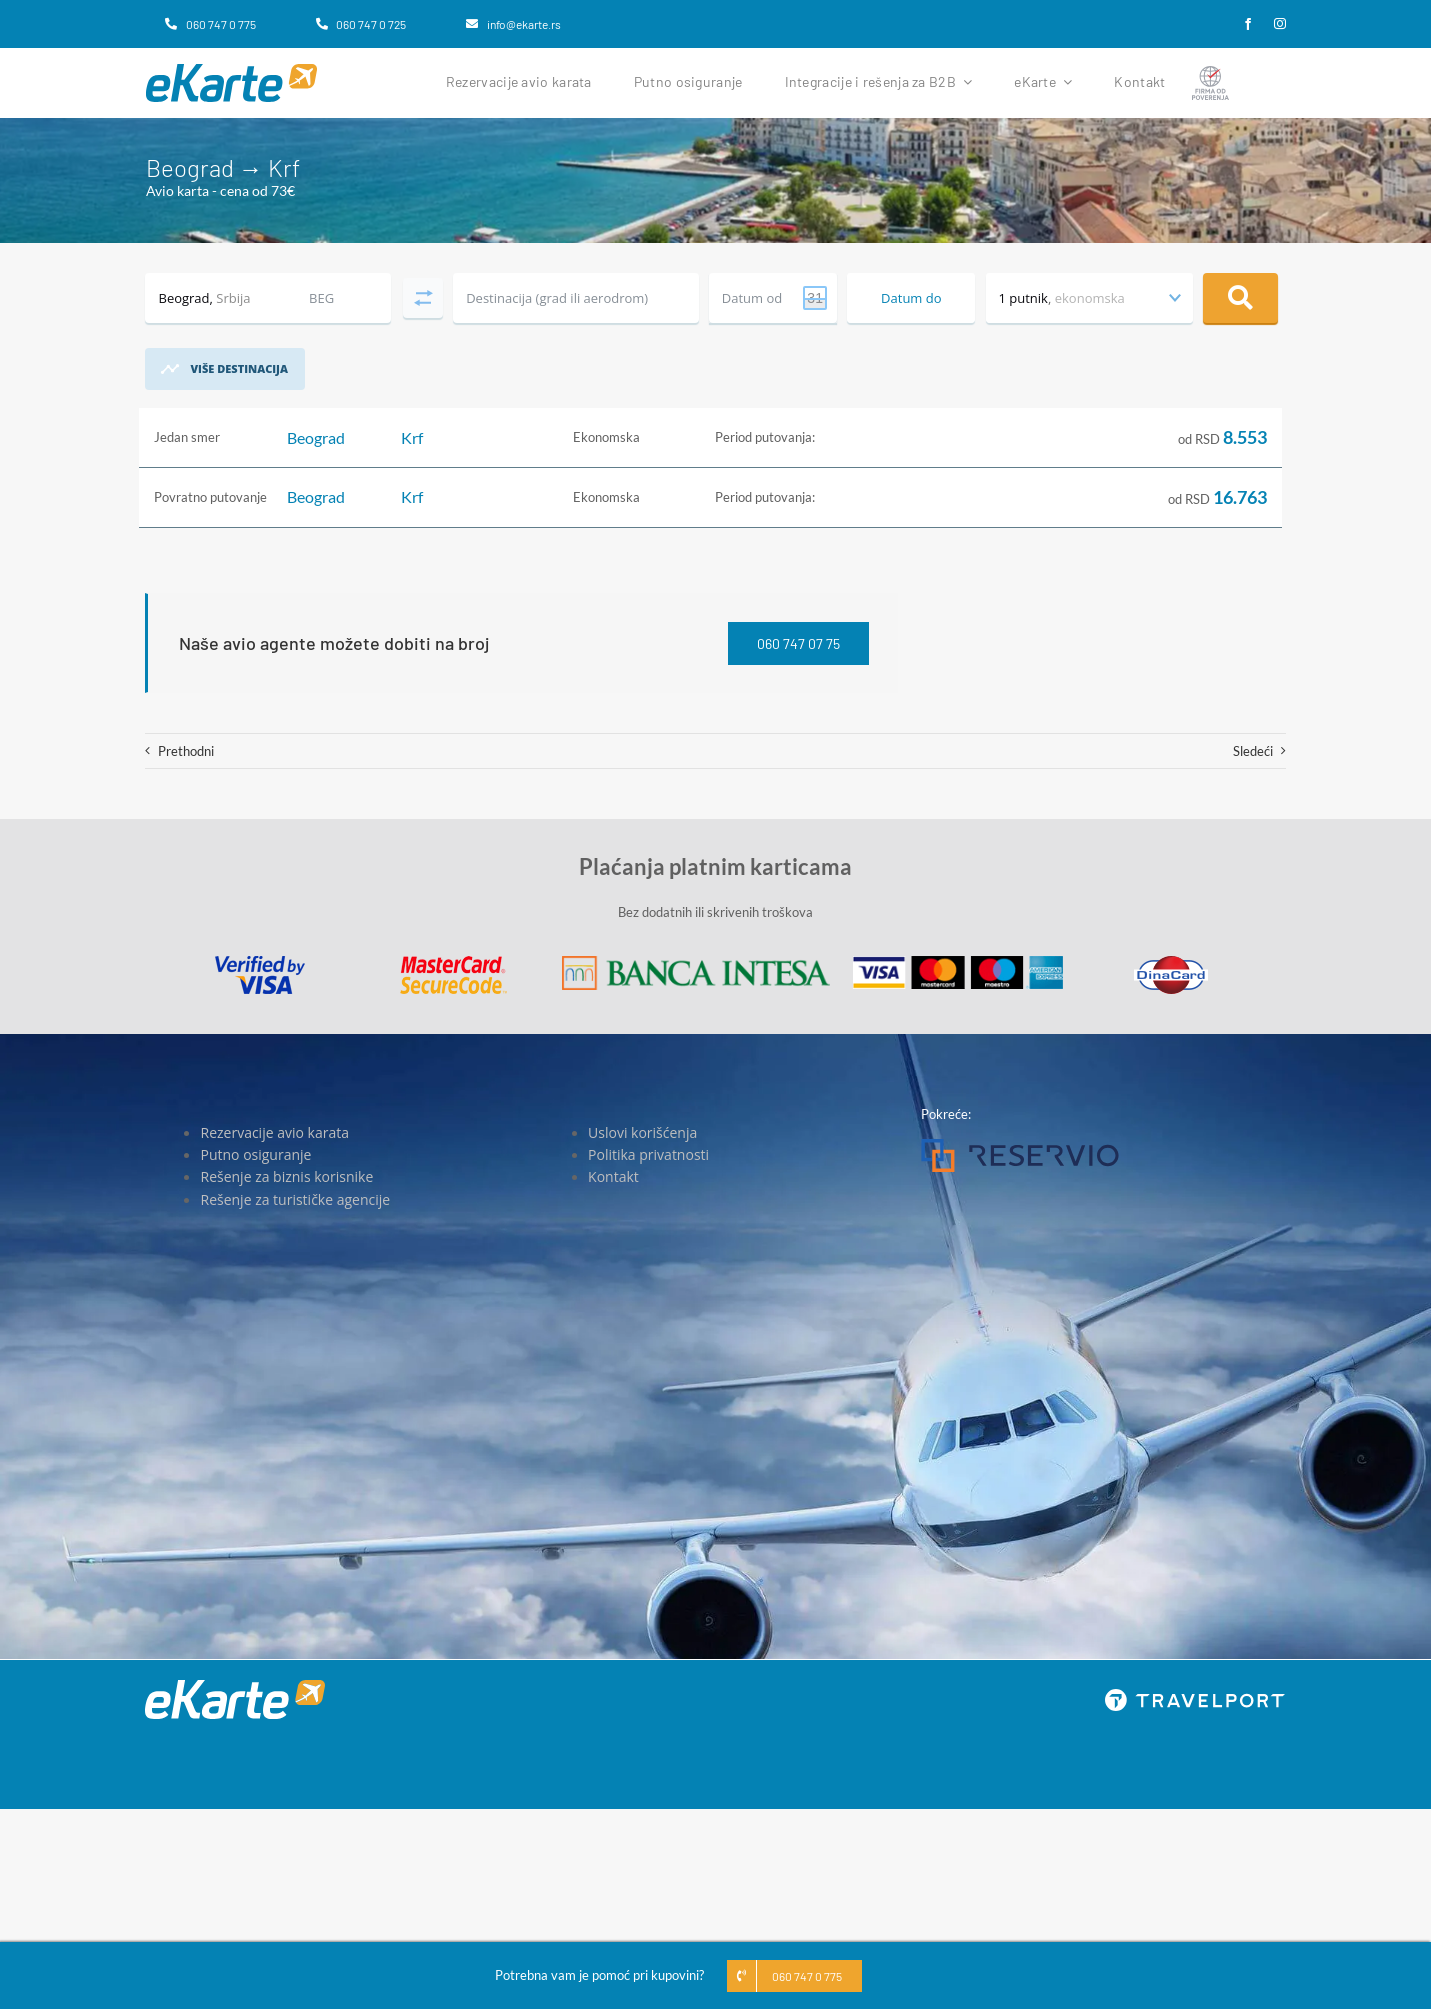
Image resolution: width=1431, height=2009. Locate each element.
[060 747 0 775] (210, 24)
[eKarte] (231, 70)
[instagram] (1280, 24)
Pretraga (1240, 298)
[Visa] (260, 962)
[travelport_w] (1195, 1695)
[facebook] (1248, 24)
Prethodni (186, 751)
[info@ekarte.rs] (513, 24)
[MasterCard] (453, 962)
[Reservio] (1020, 1145)
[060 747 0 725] (361, 24)
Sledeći (1253, 751)
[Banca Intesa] (696, 962)
